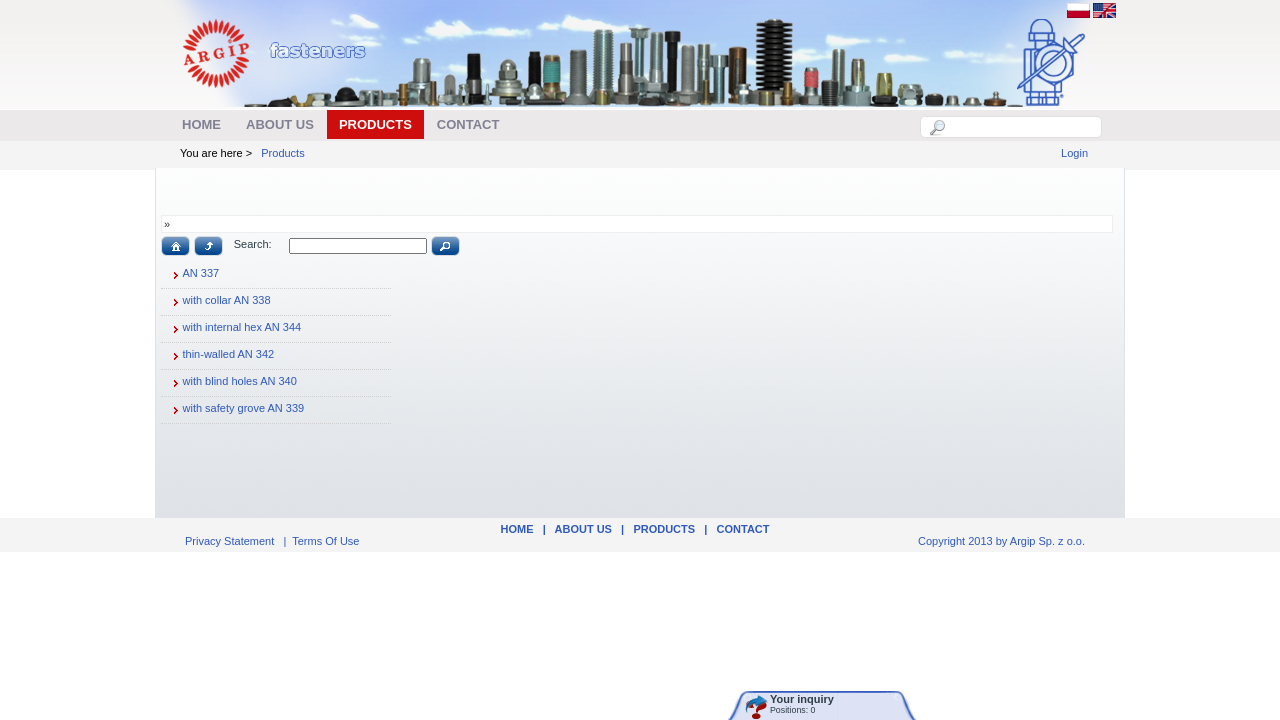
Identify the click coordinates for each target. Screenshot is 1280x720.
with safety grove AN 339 (236, 410)
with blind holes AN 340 (232, 383)
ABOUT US (583, 529)
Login (1074, 153)
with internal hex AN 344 (234, 329)
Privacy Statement (229, 541)
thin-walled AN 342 (221, 356)
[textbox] (1022, 127)
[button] (175, 246)
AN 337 (193, 275)
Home (516, 529)
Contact (743, 529)
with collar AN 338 (219, 302)
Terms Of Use (325, 541)
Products (282, 153)
